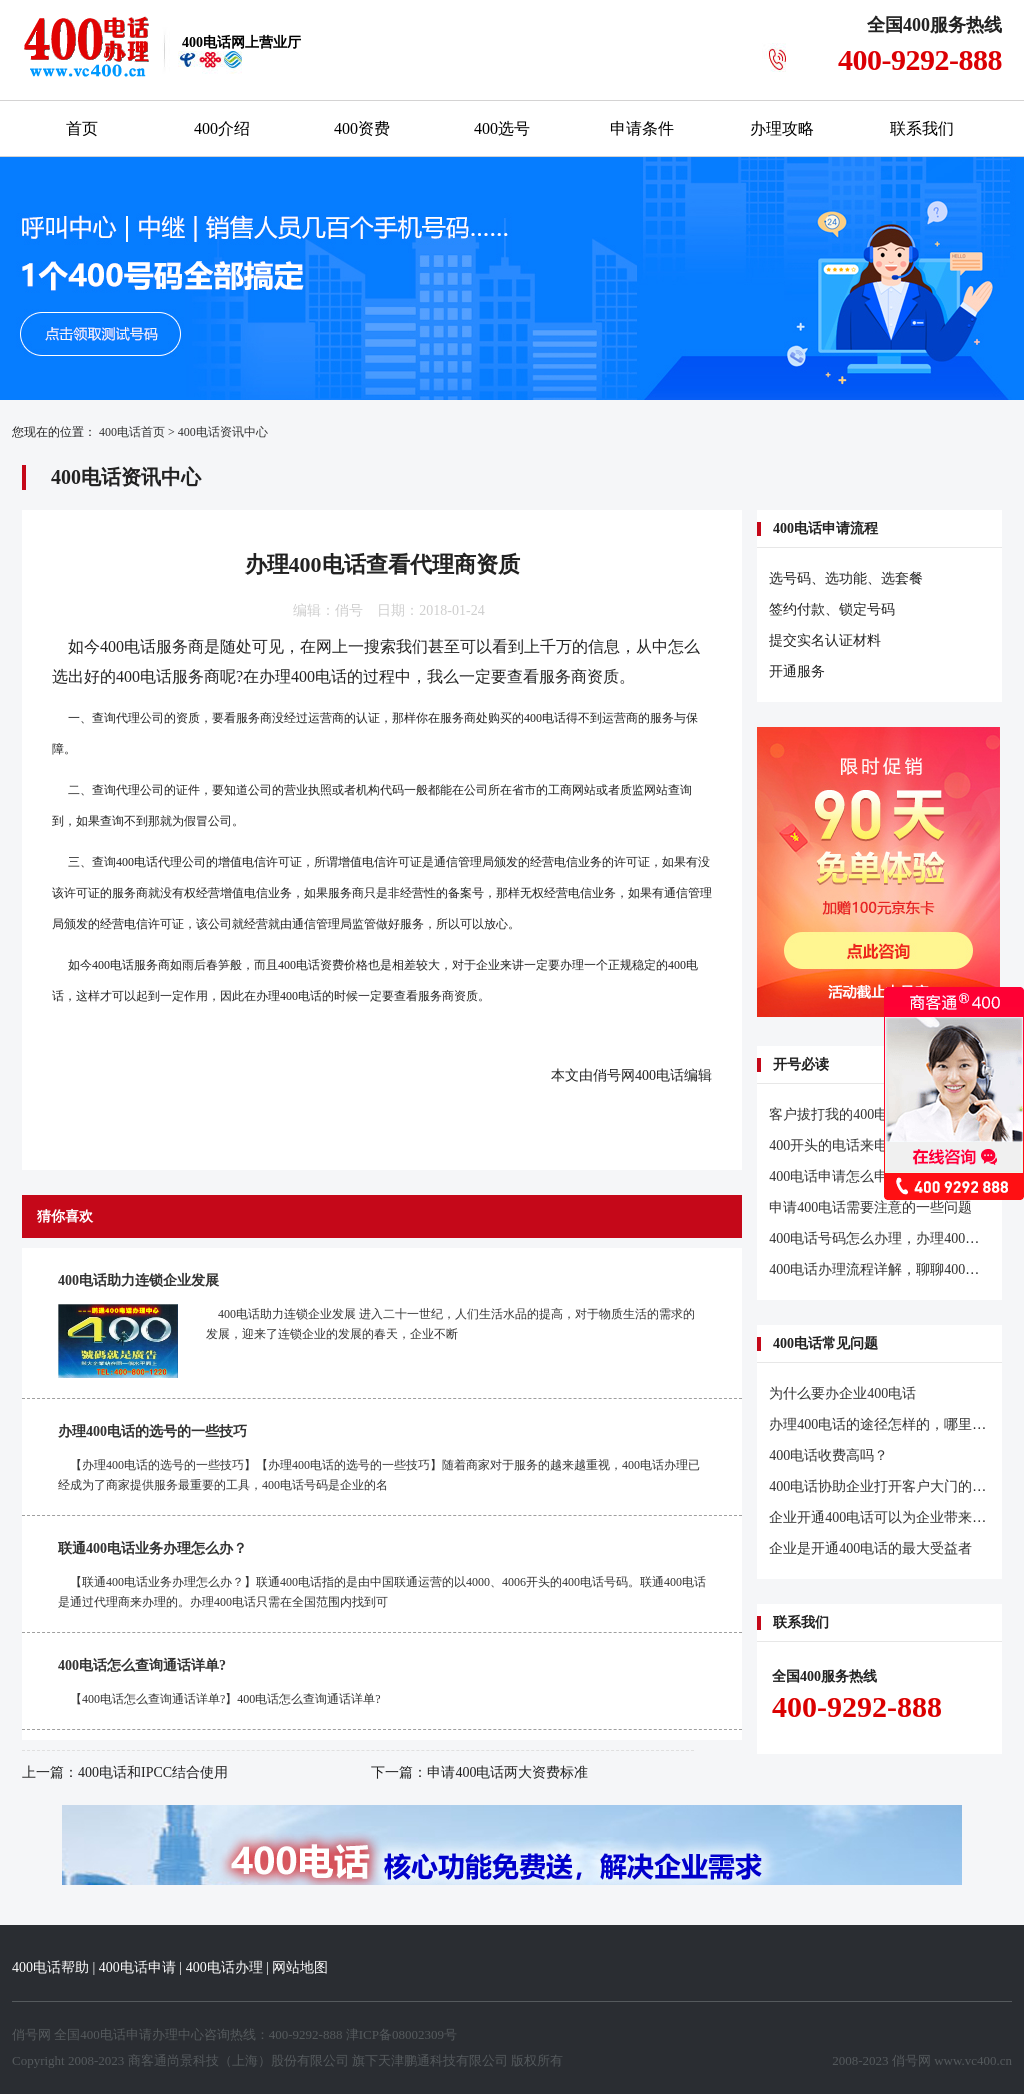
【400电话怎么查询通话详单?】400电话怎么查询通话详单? (225, 1699)
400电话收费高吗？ (828, 1455)
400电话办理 (224, 1967)
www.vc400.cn (973, 2060)
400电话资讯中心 (223, 432)
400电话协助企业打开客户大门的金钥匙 (891, 1486)
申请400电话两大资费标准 (507, 1772)
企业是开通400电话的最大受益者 (870, 1548)
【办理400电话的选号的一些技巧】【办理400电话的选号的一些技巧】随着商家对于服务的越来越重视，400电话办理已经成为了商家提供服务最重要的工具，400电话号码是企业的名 (379, 1475)
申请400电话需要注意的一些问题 (870, 1207)
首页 (82, 128)
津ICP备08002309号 (401, 2034)
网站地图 (300, 1967)
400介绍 (222, 128)
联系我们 (922, 128)
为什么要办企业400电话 (842, 1393)
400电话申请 (137, 1967)
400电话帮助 (50, 1967)
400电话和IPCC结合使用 (153, 1772)
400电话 (128, 646)
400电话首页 (132, 432)
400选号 (502, 128)
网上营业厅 (241, 42)
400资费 (362, 128)
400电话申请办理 (129, 2034)
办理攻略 (782, 128)
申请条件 (642, 128)
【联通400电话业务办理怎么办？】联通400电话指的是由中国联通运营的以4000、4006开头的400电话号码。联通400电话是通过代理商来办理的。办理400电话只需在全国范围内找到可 (382, 1592)
